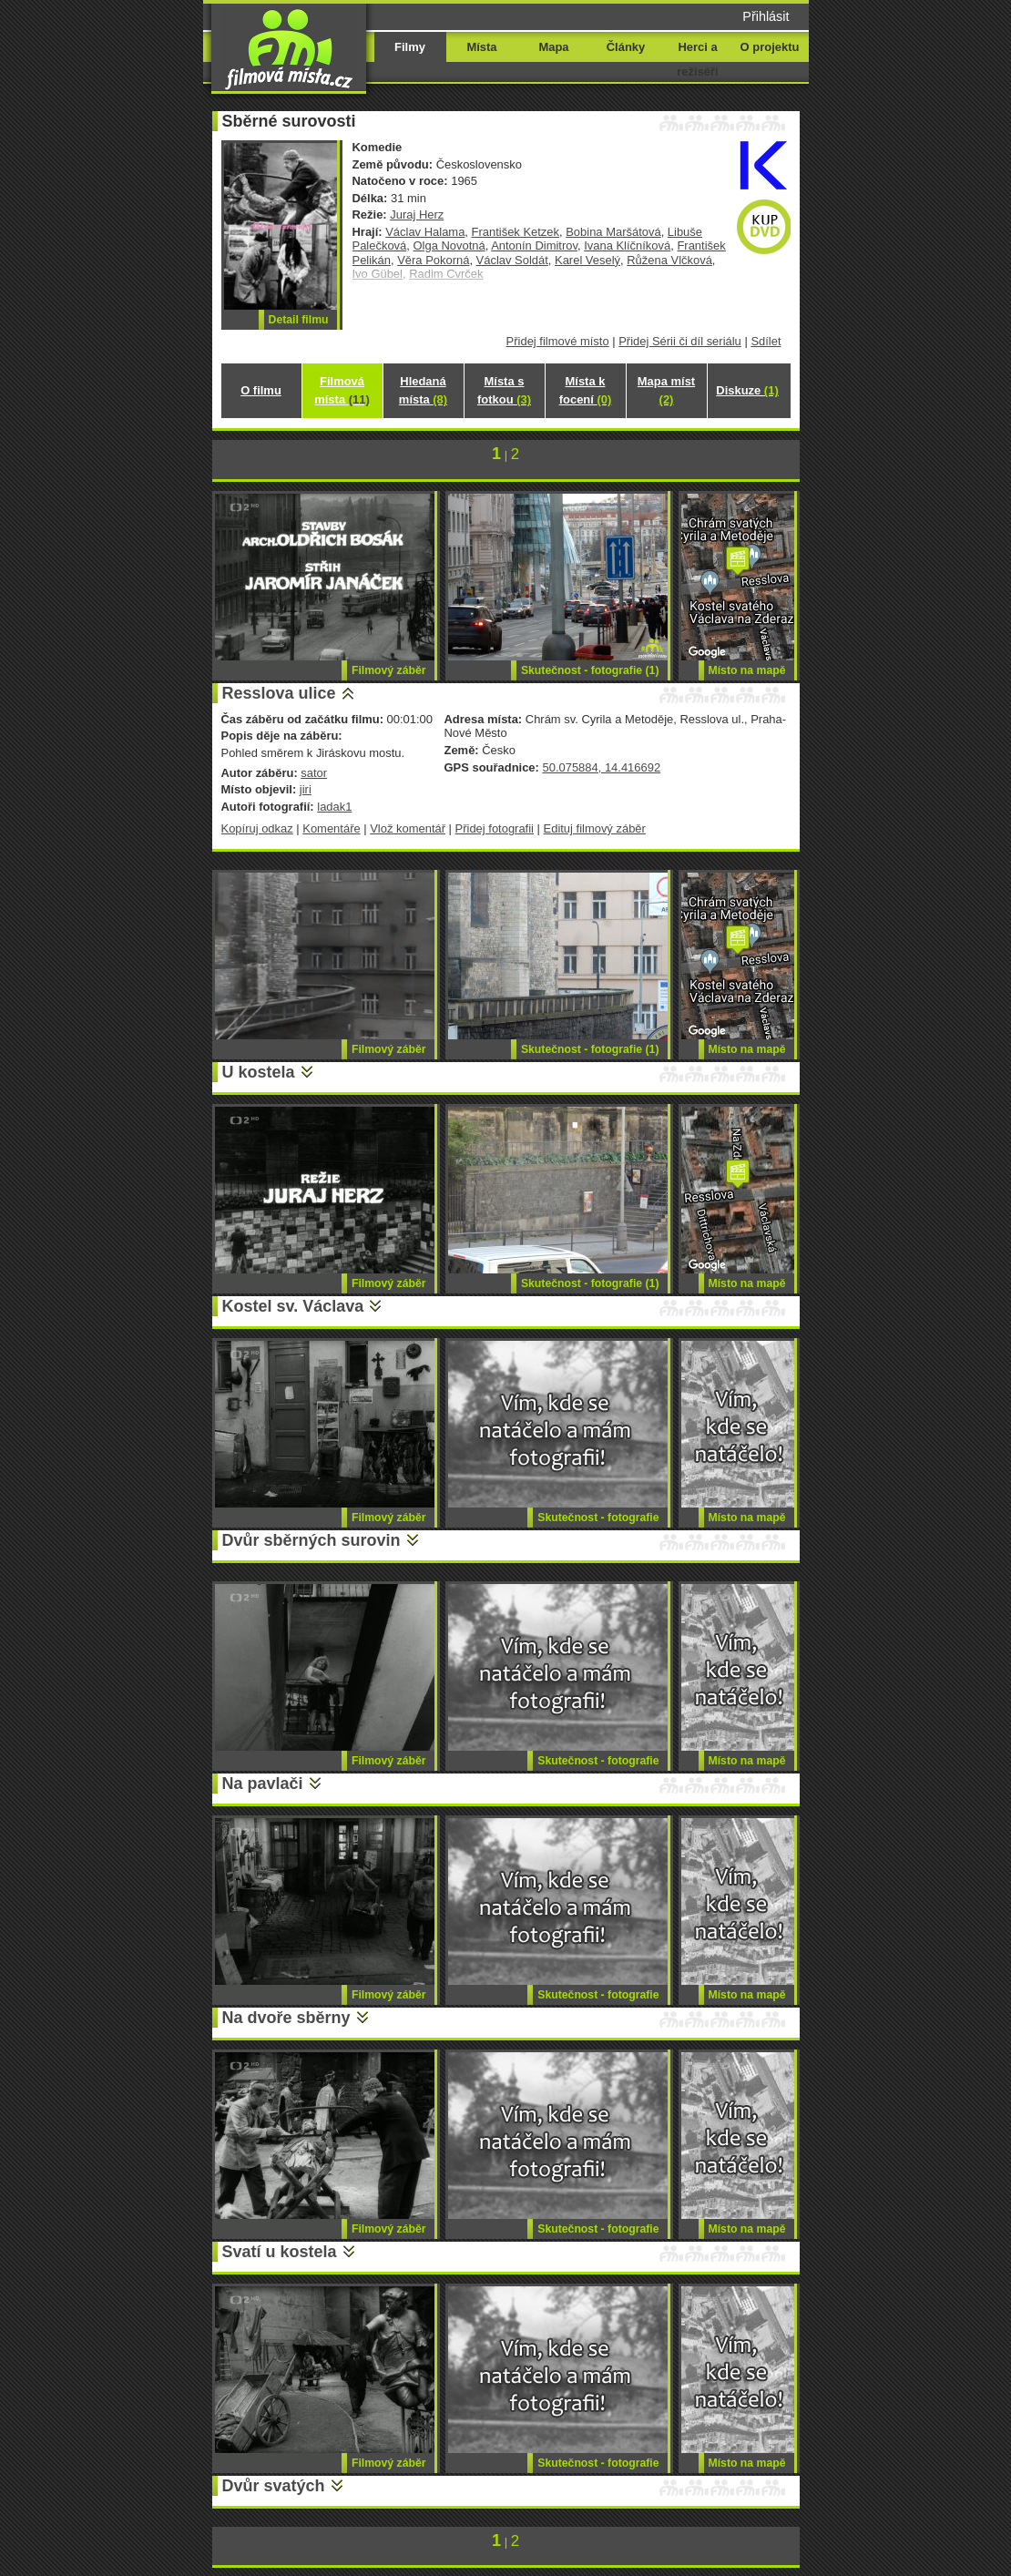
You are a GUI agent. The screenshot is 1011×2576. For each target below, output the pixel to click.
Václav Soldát (512, 260)
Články (626, 47)
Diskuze (747, 390)
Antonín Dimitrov (534, 245)
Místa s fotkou (504, 390)
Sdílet (766, 341)
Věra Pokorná (433, 260)
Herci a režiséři (697, 59)
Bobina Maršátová (613, 232)
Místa (481, 47)
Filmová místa (341, 390)
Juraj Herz (417, 214)
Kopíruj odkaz (257, 828)
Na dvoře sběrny (286, 2018)
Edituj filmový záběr (595, 828)
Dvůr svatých (273, 2486)
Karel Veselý (587, 260)
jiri (305, 789)
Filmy (409, 47)
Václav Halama (425, 232)
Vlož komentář (407, 828)
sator (314, 773)
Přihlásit (765, 16)
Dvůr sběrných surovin (311, 1540)
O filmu (260, 390)
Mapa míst (666, 390)
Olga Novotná (449, 245)
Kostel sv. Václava (293, 1306)
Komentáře (331, 828)
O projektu (770, 47)
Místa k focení (585, 390)
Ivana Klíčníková (627, 245)
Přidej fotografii (494, 828)
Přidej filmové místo (557, 341)
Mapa (553, 47)
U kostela (258, 1072)
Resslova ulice (279, 693)
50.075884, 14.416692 (601, 767)
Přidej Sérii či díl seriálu (679, 341)
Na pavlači (262, 1783)
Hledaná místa (423, 390)
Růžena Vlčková (669, 260)
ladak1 (334, 806)
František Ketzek (515, 232)
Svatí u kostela (279, 2252)
